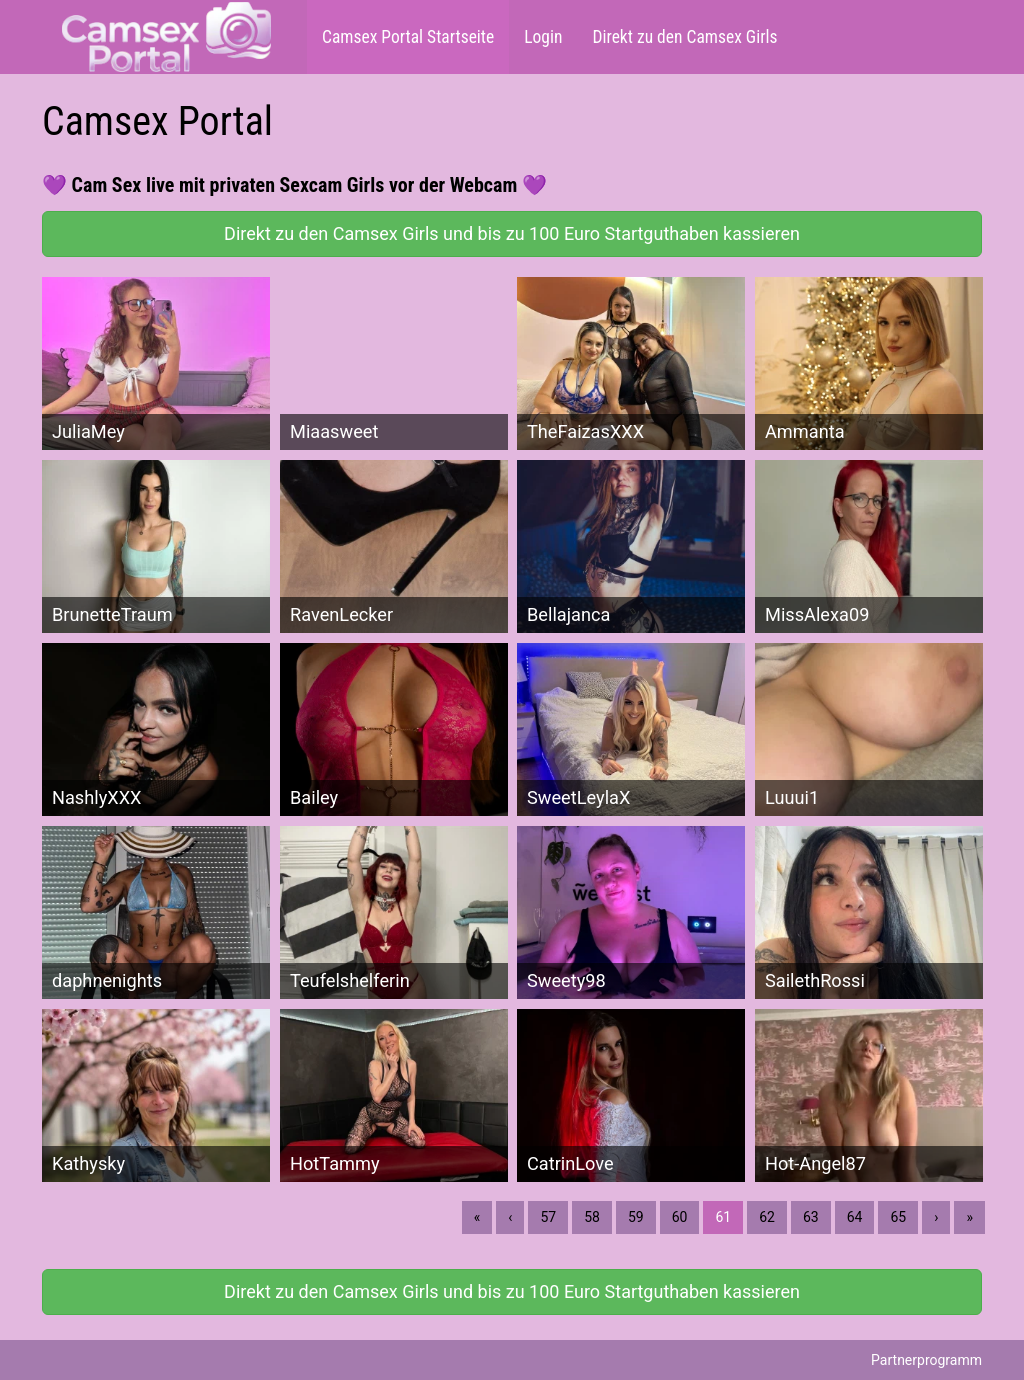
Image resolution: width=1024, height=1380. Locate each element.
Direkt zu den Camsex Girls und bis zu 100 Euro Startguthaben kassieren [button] (512, 233)
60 (680, 1217)
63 (811, 1217)
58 (592, 1217)
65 (898, 1217)
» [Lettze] (969, 1217)
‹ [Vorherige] (510, 1217)
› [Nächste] (936, 1217)
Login (543, 37)
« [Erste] (477, 1217)
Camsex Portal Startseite (408, 37)
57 (548, 1217)
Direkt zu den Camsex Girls (684, 37)
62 (767, 1217)
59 (636, 1217)
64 (855, 1217)
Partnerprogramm (926, 1360)
